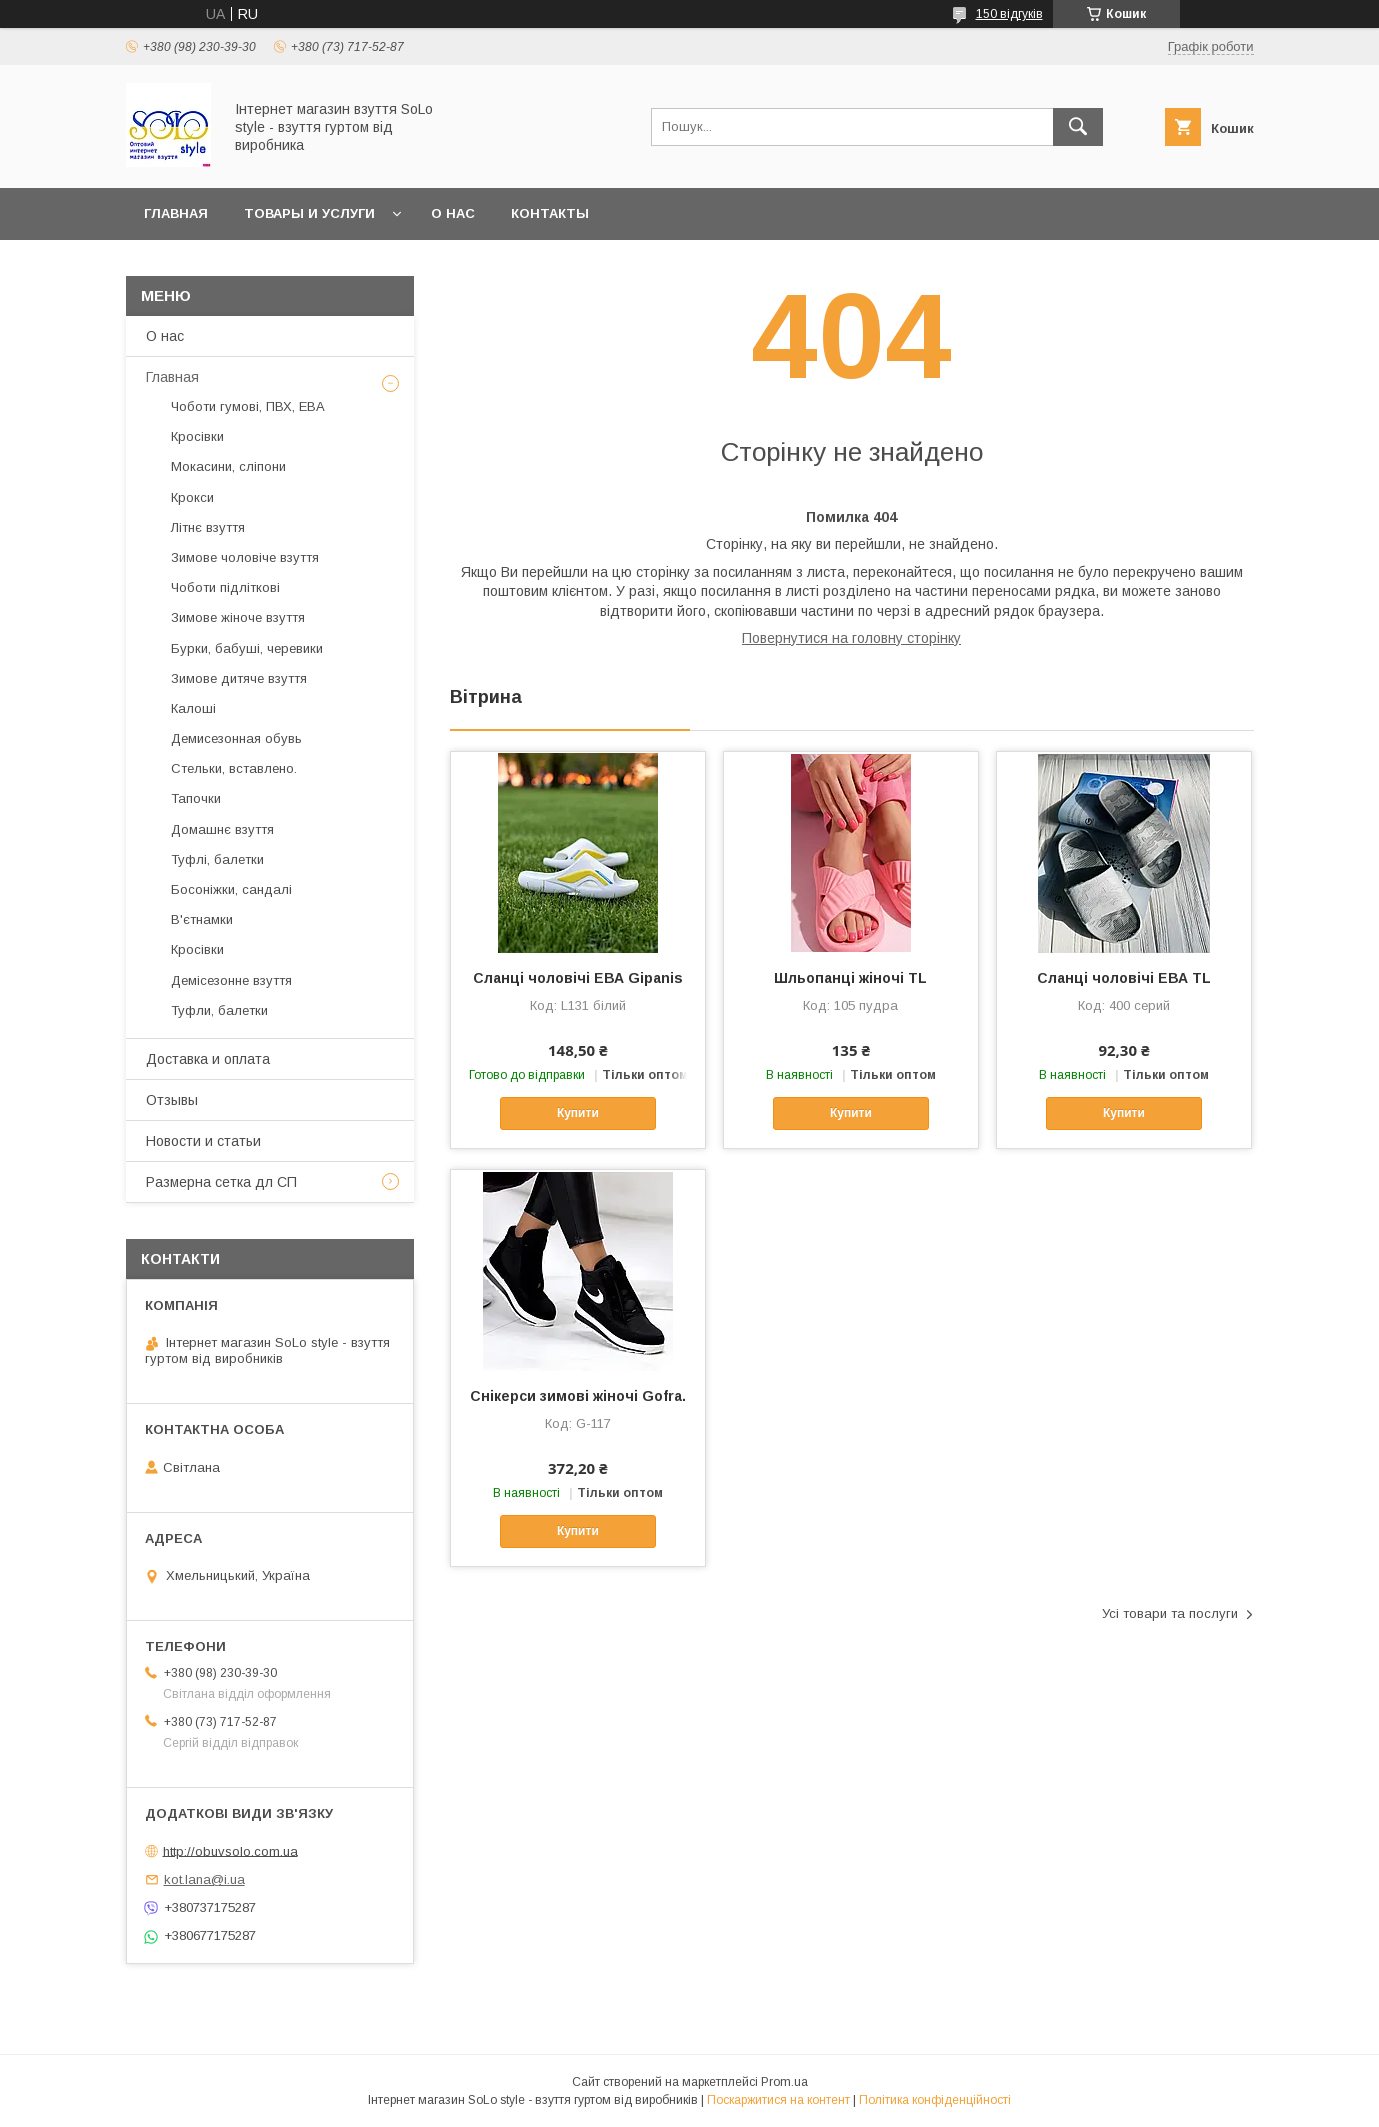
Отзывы (172, 1100)
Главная (176, 213)
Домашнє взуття (222, 829)
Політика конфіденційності (935, 2100)
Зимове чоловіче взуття (245, 557)
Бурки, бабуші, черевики (247, 648)
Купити (578, 1113)
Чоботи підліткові (225, 587)
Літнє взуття (208, 527)
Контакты (550, 213)
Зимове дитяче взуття (239, 678)
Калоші (193, 708)
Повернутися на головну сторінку (851, 638)
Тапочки (196, 798)
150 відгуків (1009, 14)
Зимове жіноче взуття (238, 617)
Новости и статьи (203, 1141)
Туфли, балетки (219, 1010)
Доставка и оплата (208, 1059)
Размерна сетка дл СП (221, 1182)
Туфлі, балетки (217, 859)
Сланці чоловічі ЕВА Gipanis (578, 978)
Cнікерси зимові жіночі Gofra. (578, 1396)
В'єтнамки (202, 919)
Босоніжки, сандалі (231, 889)
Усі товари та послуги (1170, 1613)
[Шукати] (1078, 127)
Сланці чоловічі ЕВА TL (1124, 978)
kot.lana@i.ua (204, 1879)
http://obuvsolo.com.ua (230, 1850)
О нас (453, 213)
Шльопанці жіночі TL (850, 978)
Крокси (192, 497)
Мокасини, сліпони (228, 466)
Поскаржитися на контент (778, 2100)
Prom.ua (784, 2082)
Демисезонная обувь (236, 738)
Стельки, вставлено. (234, 768)
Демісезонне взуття (231, 980)
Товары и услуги (309, 213)
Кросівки (197, 436)
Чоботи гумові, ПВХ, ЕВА (248, 406)
